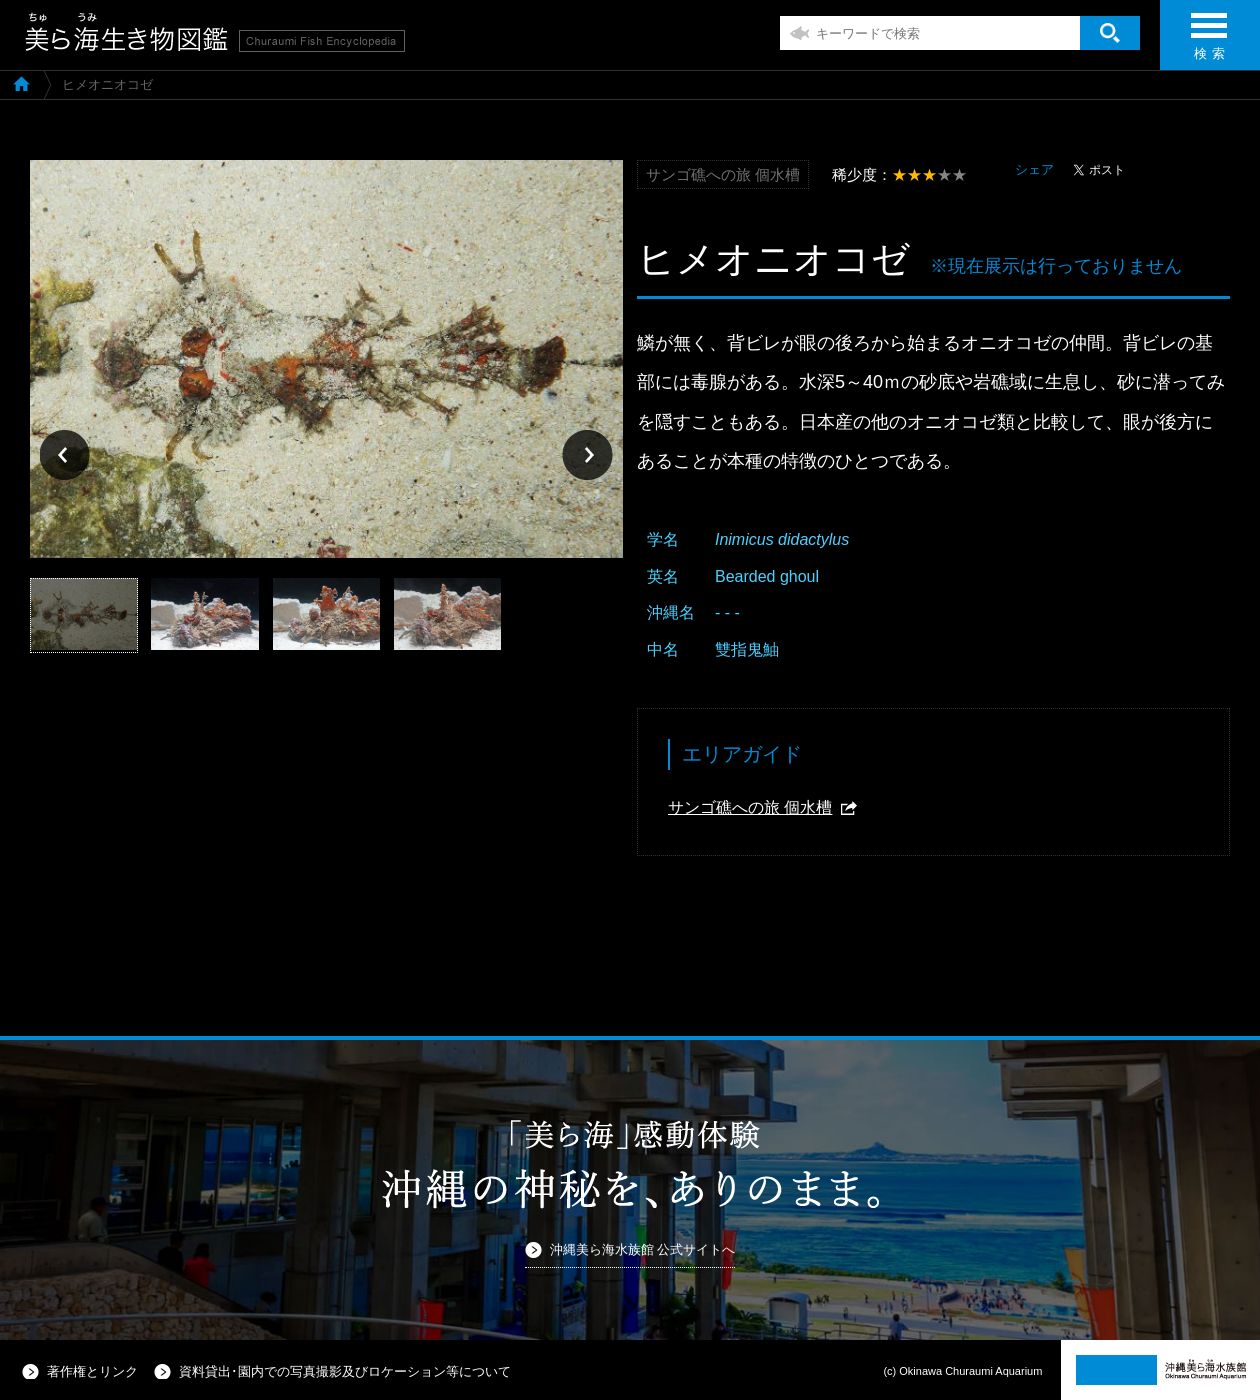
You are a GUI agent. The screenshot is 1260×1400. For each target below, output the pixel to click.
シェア (1034, 169)
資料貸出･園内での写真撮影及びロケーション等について (345, 1371)
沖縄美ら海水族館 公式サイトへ (643, 1249)
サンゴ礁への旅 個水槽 (750, 807)
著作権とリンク (92, 1371)
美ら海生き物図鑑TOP (21, 83)
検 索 (1209, 42)
